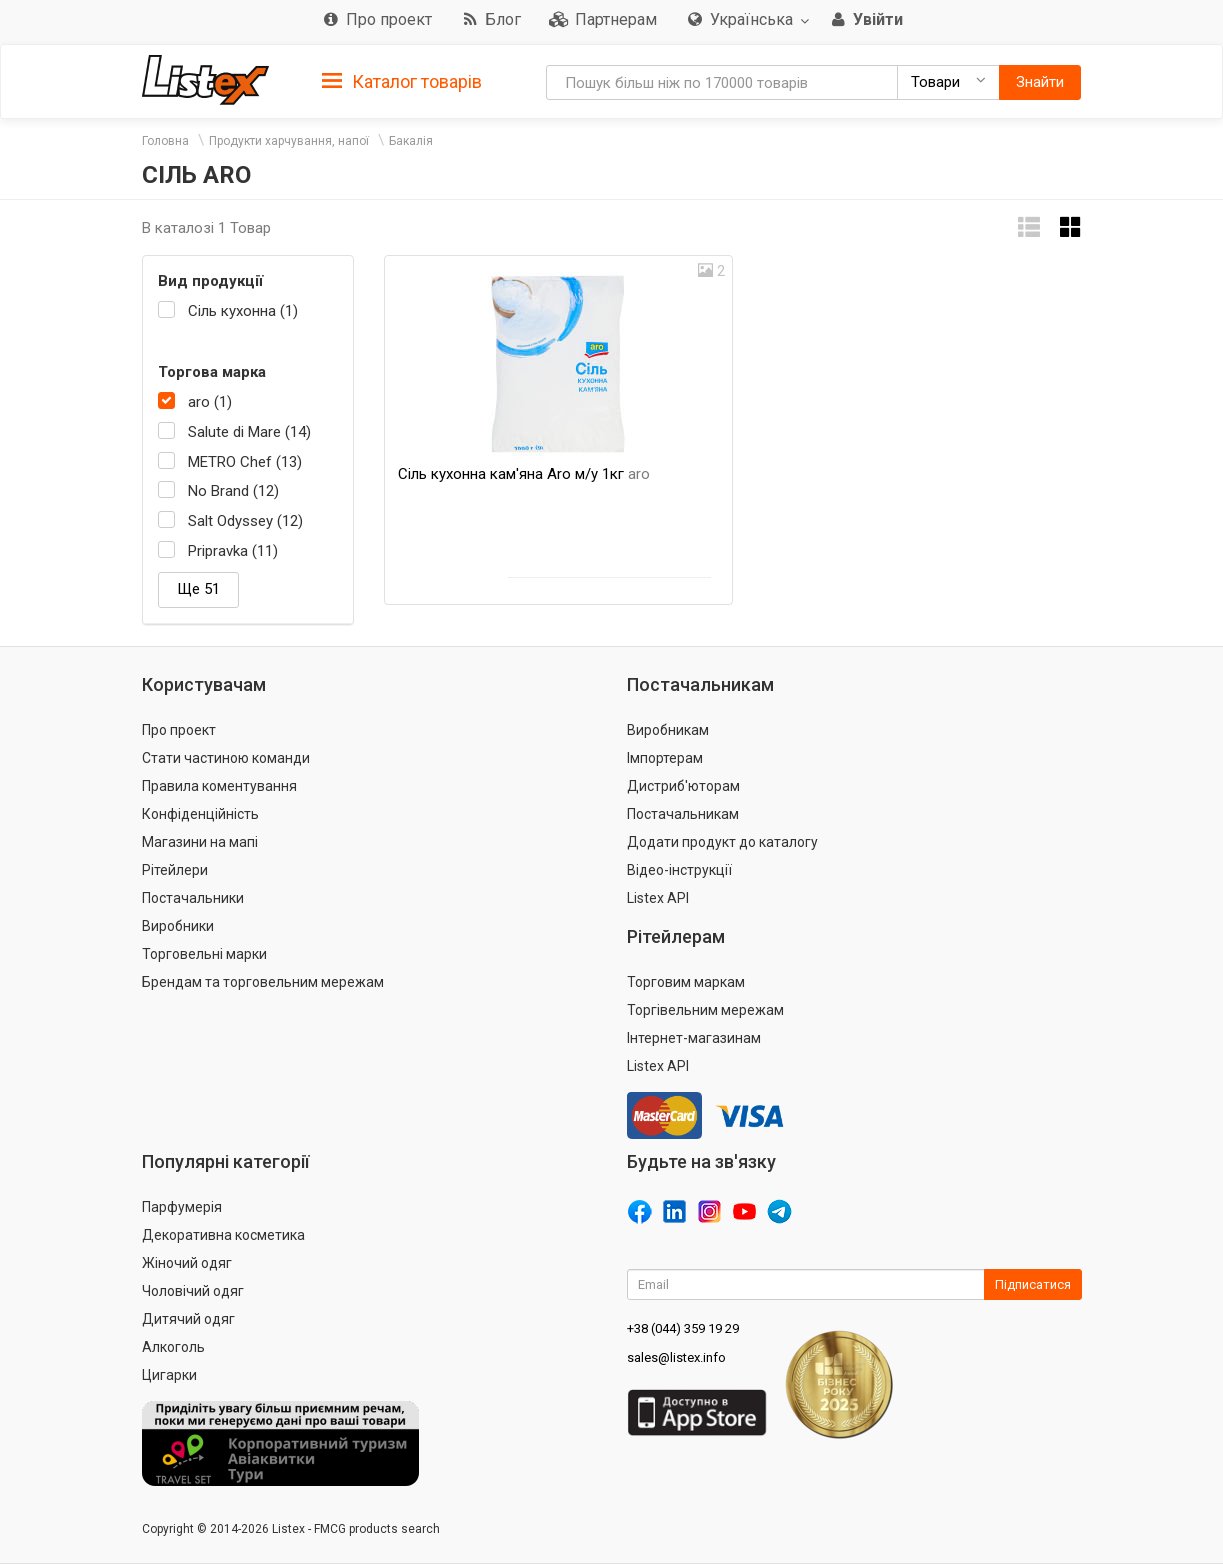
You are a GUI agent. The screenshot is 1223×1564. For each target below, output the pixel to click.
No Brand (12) (233, 491)
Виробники (178, 926)
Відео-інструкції (679, 870)
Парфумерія (182, 1207)
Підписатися (1033, 1284)
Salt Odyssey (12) (245, 521)
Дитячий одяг (188, 1319)
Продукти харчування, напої (289, 141)
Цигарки (169, 1375)
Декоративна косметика (223, 1235)
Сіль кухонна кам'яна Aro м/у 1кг (524, 474)
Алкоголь (173, 1347)
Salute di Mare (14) (249, 432)
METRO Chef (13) (245, 462)
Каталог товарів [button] (402, 82)
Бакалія (411, 141)
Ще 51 (198, 589)
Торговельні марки (204, 954)
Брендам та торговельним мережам (263, 982)
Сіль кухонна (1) (243, 311)
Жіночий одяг (187, 1263)
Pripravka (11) (233, 551)
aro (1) (210, 402)
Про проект (179, 730)
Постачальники (193, 898)
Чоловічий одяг (193, 1291)
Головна (165, 141)
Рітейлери (175, 870)
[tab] (402, 80)
